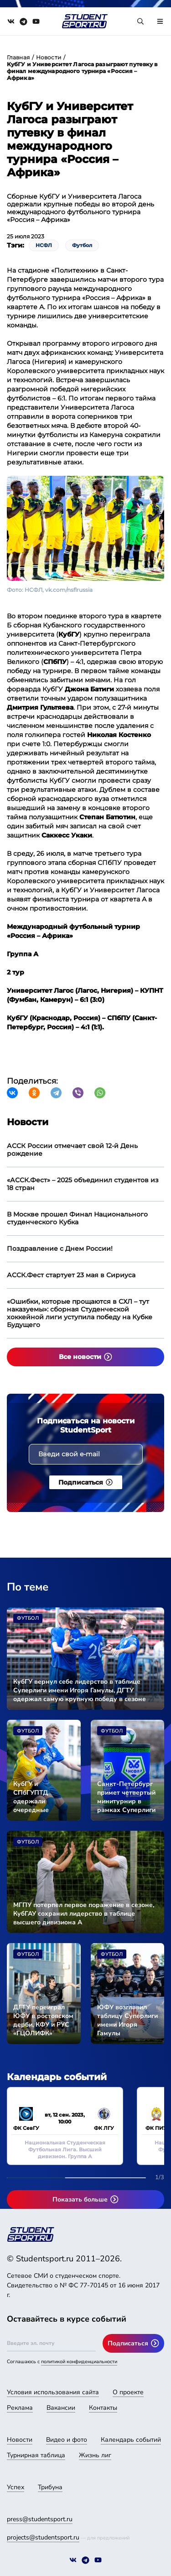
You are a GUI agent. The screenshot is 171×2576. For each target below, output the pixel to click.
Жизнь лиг (95, 2455)
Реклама (20, 2407)
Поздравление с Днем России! (60, 1248)
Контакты (103, 2407)
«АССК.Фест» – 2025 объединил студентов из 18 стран (83, 1184)
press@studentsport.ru (40, 2519)
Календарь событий (131, 2439)
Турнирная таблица (36, 2455)
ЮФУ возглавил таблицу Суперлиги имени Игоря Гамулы (127, 2020)
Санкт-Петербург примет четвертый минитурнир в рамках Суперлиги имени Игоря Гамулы (126, 1797)
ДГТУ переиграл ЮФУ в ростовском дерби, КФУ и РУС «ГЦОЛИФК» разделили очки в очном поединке (43, 2020)
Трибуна (50, 2487)
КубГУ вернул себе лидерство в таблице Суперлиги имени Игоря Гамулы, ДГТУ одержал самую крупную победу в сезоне (79, 1690)
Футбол (82, 245)
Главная (18, 57)
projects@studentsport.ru (43, 2537)
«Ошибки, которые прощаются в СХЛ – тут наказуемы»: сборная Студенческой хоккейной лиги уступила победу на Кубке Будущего (79, 1313)
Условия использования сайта (53, 2392)
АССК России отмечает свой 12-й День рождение (72, 1150)
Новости (48, 57)
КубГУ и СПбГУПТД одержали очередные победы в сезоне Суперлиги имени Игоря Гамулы (40, 1797)
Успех (15, 2487)
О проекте (128, 2392)
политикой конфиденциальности (79, 2361)
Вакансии (61, 2407)
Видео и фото (66, 2439)
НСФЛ (44, 245)
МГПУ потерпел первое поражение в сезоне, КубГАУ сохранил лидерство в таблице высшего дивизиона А (83, 1914)
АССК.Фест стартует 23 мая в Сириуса (71, 1275)
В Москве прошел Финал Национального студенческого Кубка (77, 1218)
